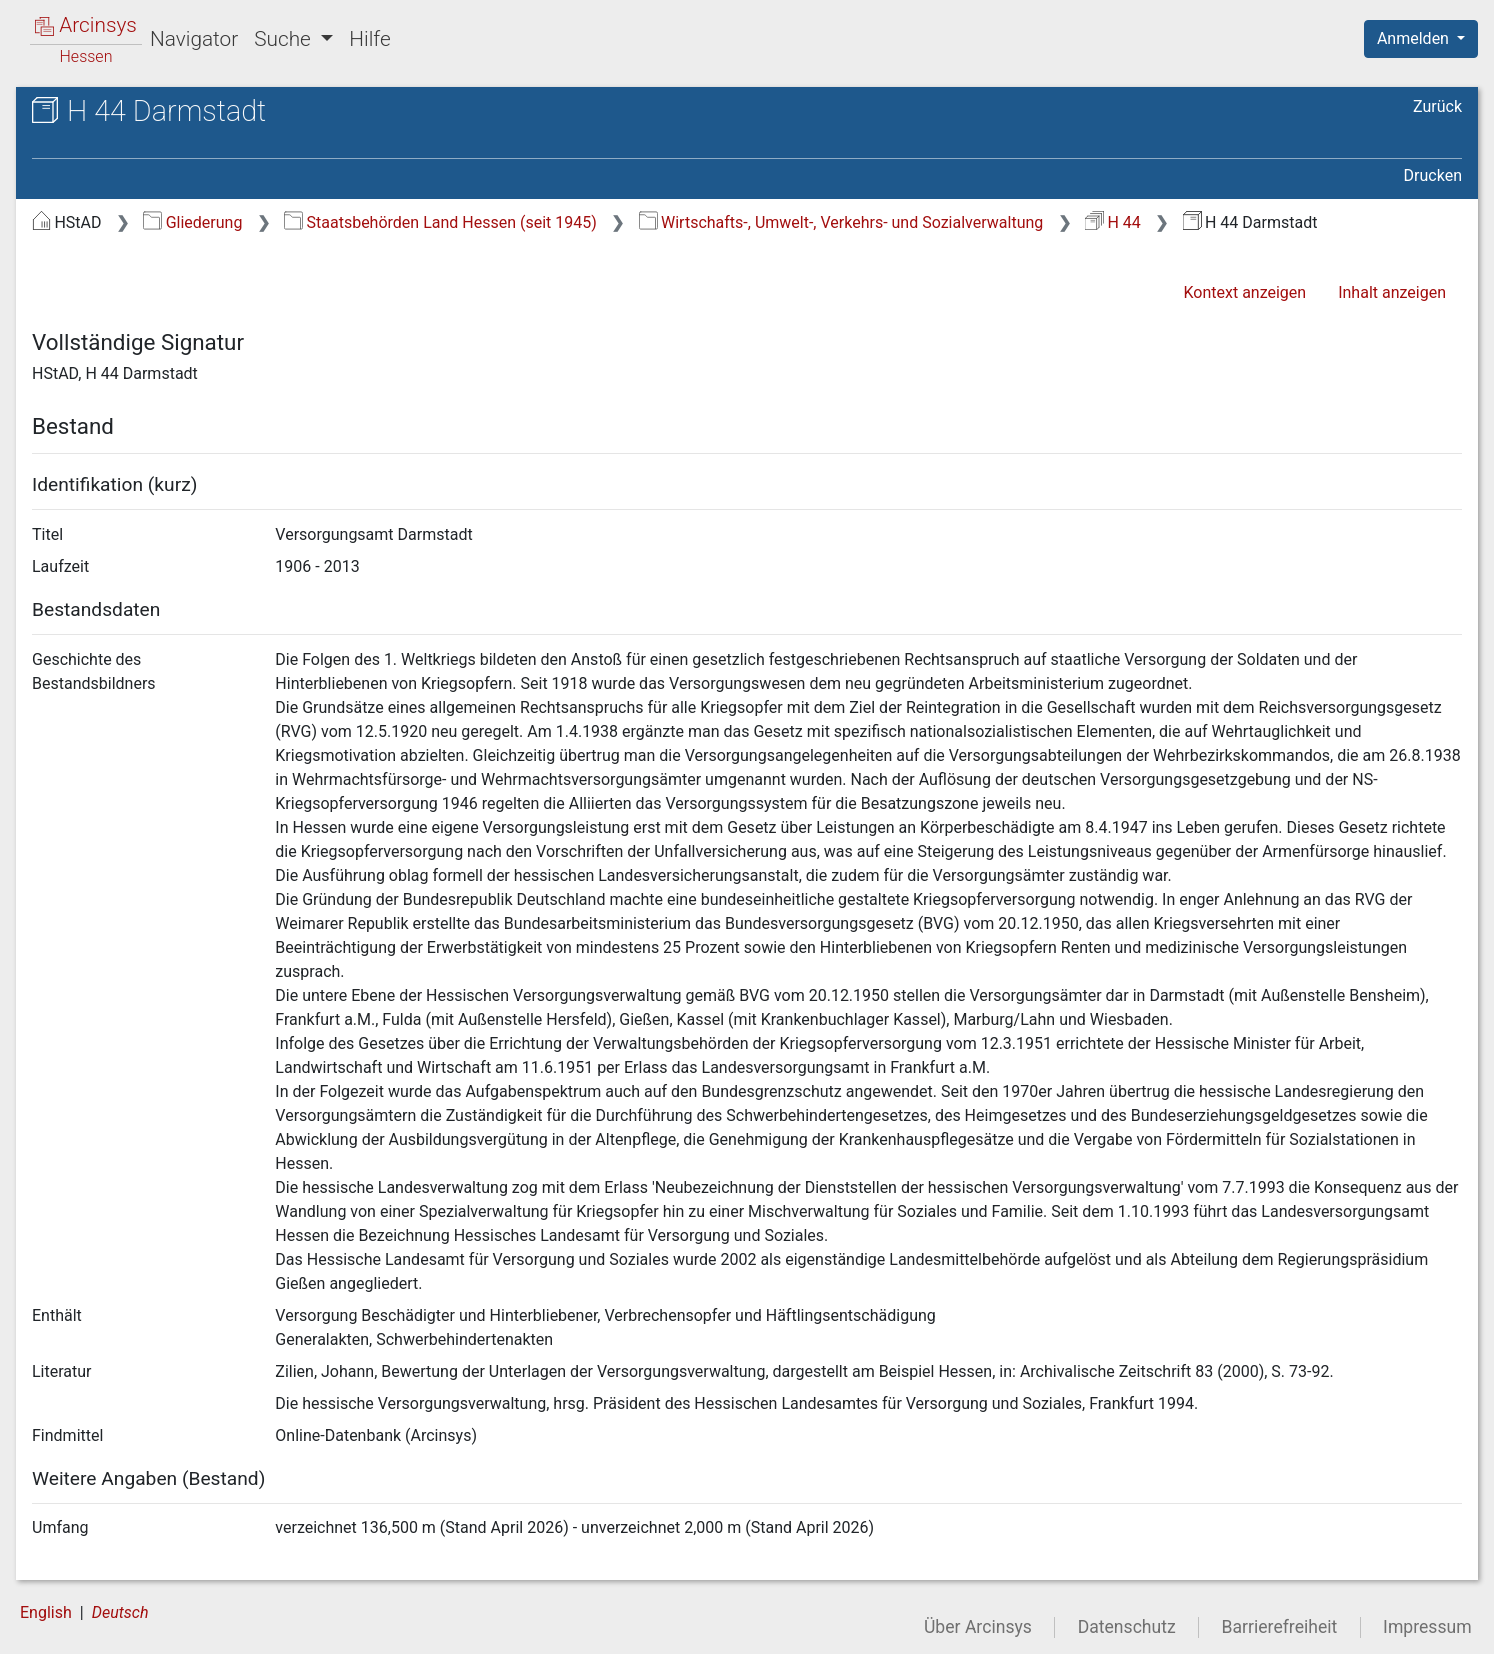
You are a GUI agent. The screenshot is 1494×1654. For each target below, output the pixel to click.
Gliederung (192, 222)
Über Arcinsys (978, 1627)
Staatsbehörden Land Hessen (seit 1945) (440, 222)
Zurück (1437, 106)
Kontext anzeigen (1244, 292)
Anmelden (1415, 38)
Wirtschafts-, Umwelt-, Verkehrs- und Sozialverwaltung (841, 222)
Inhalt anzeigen (1392, 292)
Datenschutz (1127, 1627)
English (46, 1612)
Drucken (1433, 175)
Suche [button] (285, 39)
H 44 (1113, 222)
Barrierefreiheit (1280, 1627)
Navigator (194, 39)
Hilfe (369, 39)
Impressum (1427, 1627)
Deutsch (120, 1612)
